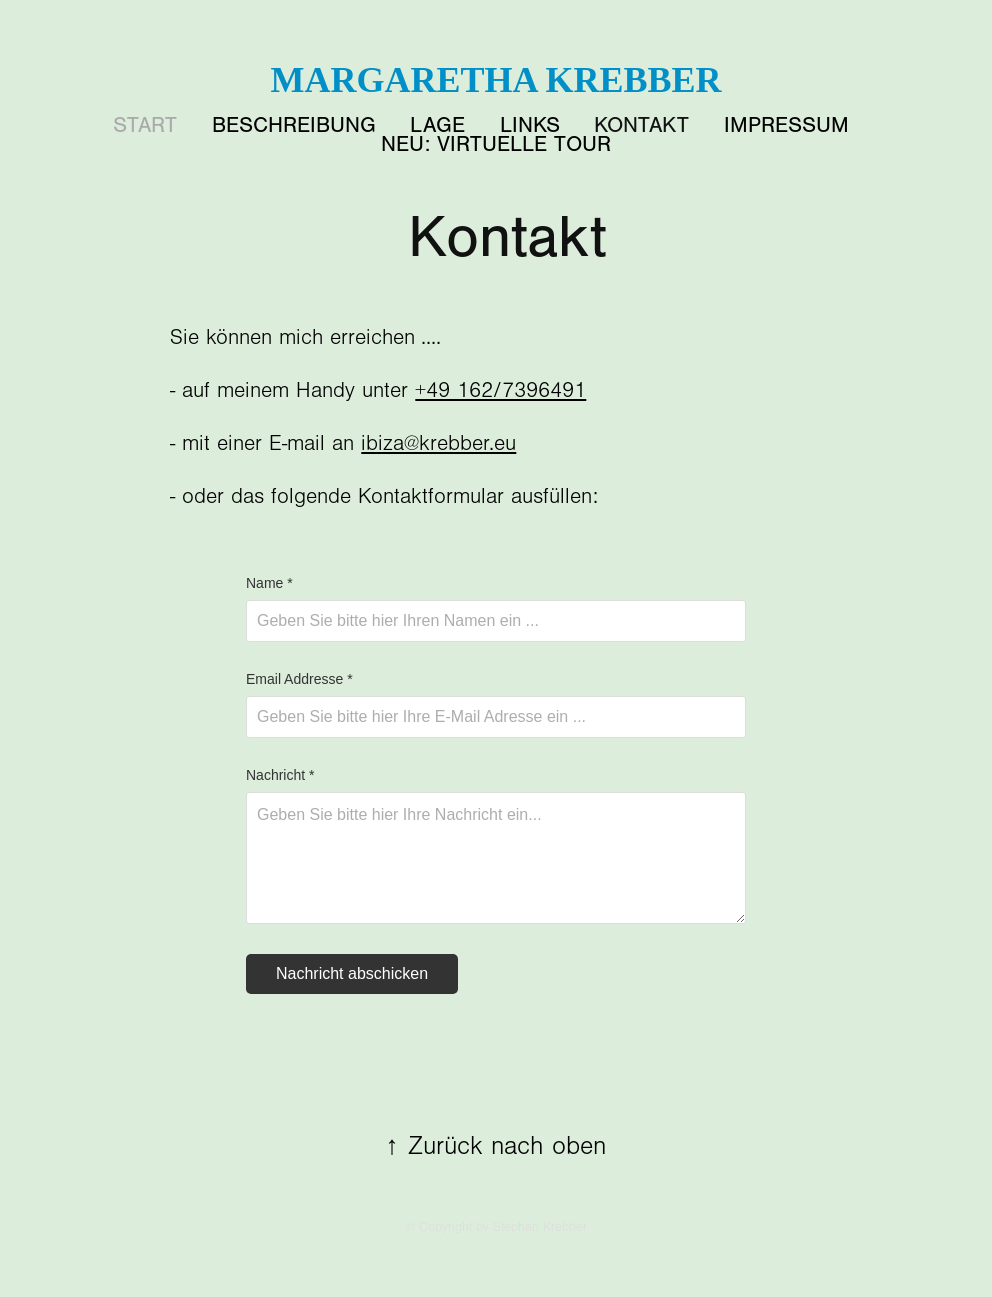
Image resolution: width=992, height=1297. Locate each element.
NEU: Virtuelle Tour (496, 144)
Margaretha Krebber (495, 80)
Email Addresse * (299, 679)
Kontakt (641, 125)
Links (530, 125)
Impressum (786, 125)
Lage (437, 125)
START (145, 125)
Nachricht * (280, 775)
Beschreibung (294, 125)
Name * (269, 583)
